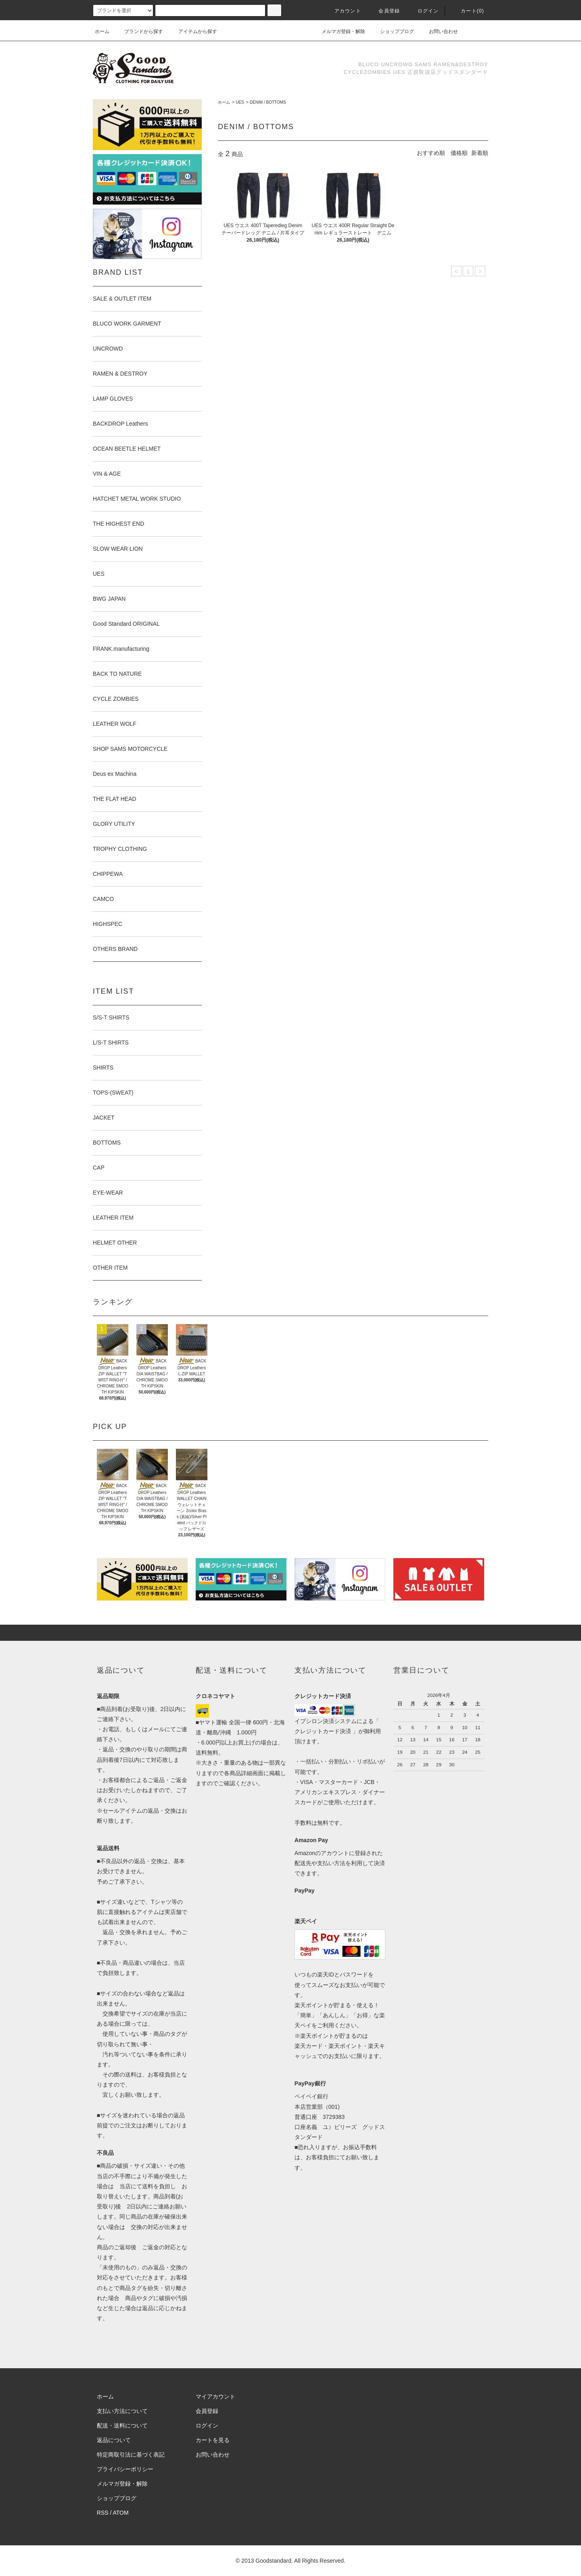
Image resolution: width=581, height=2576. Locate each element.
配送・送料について (122, 2425)
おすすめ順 (431, 153)
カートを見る (213, 2440)
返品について (114, 2440)
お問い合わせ (438, 31)
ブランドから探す (139, 31)
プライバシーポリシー (125, 2469)
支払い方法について (122, 2411)
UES (240, 102)
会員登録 (384, 11)
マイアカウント (215, 2396)
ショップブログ (392, 31)
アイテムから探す (193, 31)
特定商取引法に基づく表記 (131, 2454)
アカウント (343, 11)
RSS (103, 2512)
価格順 (459, 153)
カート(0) (467, 11)
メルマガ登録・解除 (338, 31)
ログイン (423, 11)
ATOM (121, 2512)
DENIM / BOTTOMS (268, 102)
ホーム (102, 31)
